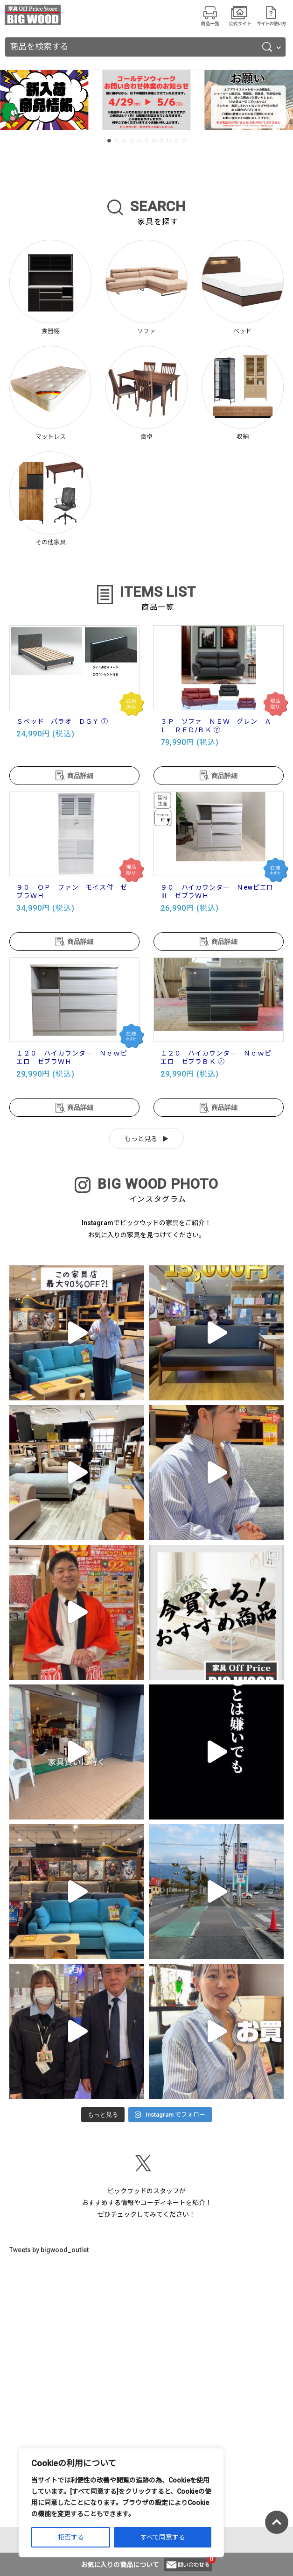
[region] (121, 2502)
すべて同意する (162, 2537)
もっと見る (141, 1138)
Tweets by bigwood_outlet (49, 2250)
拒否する (71, 2537)
